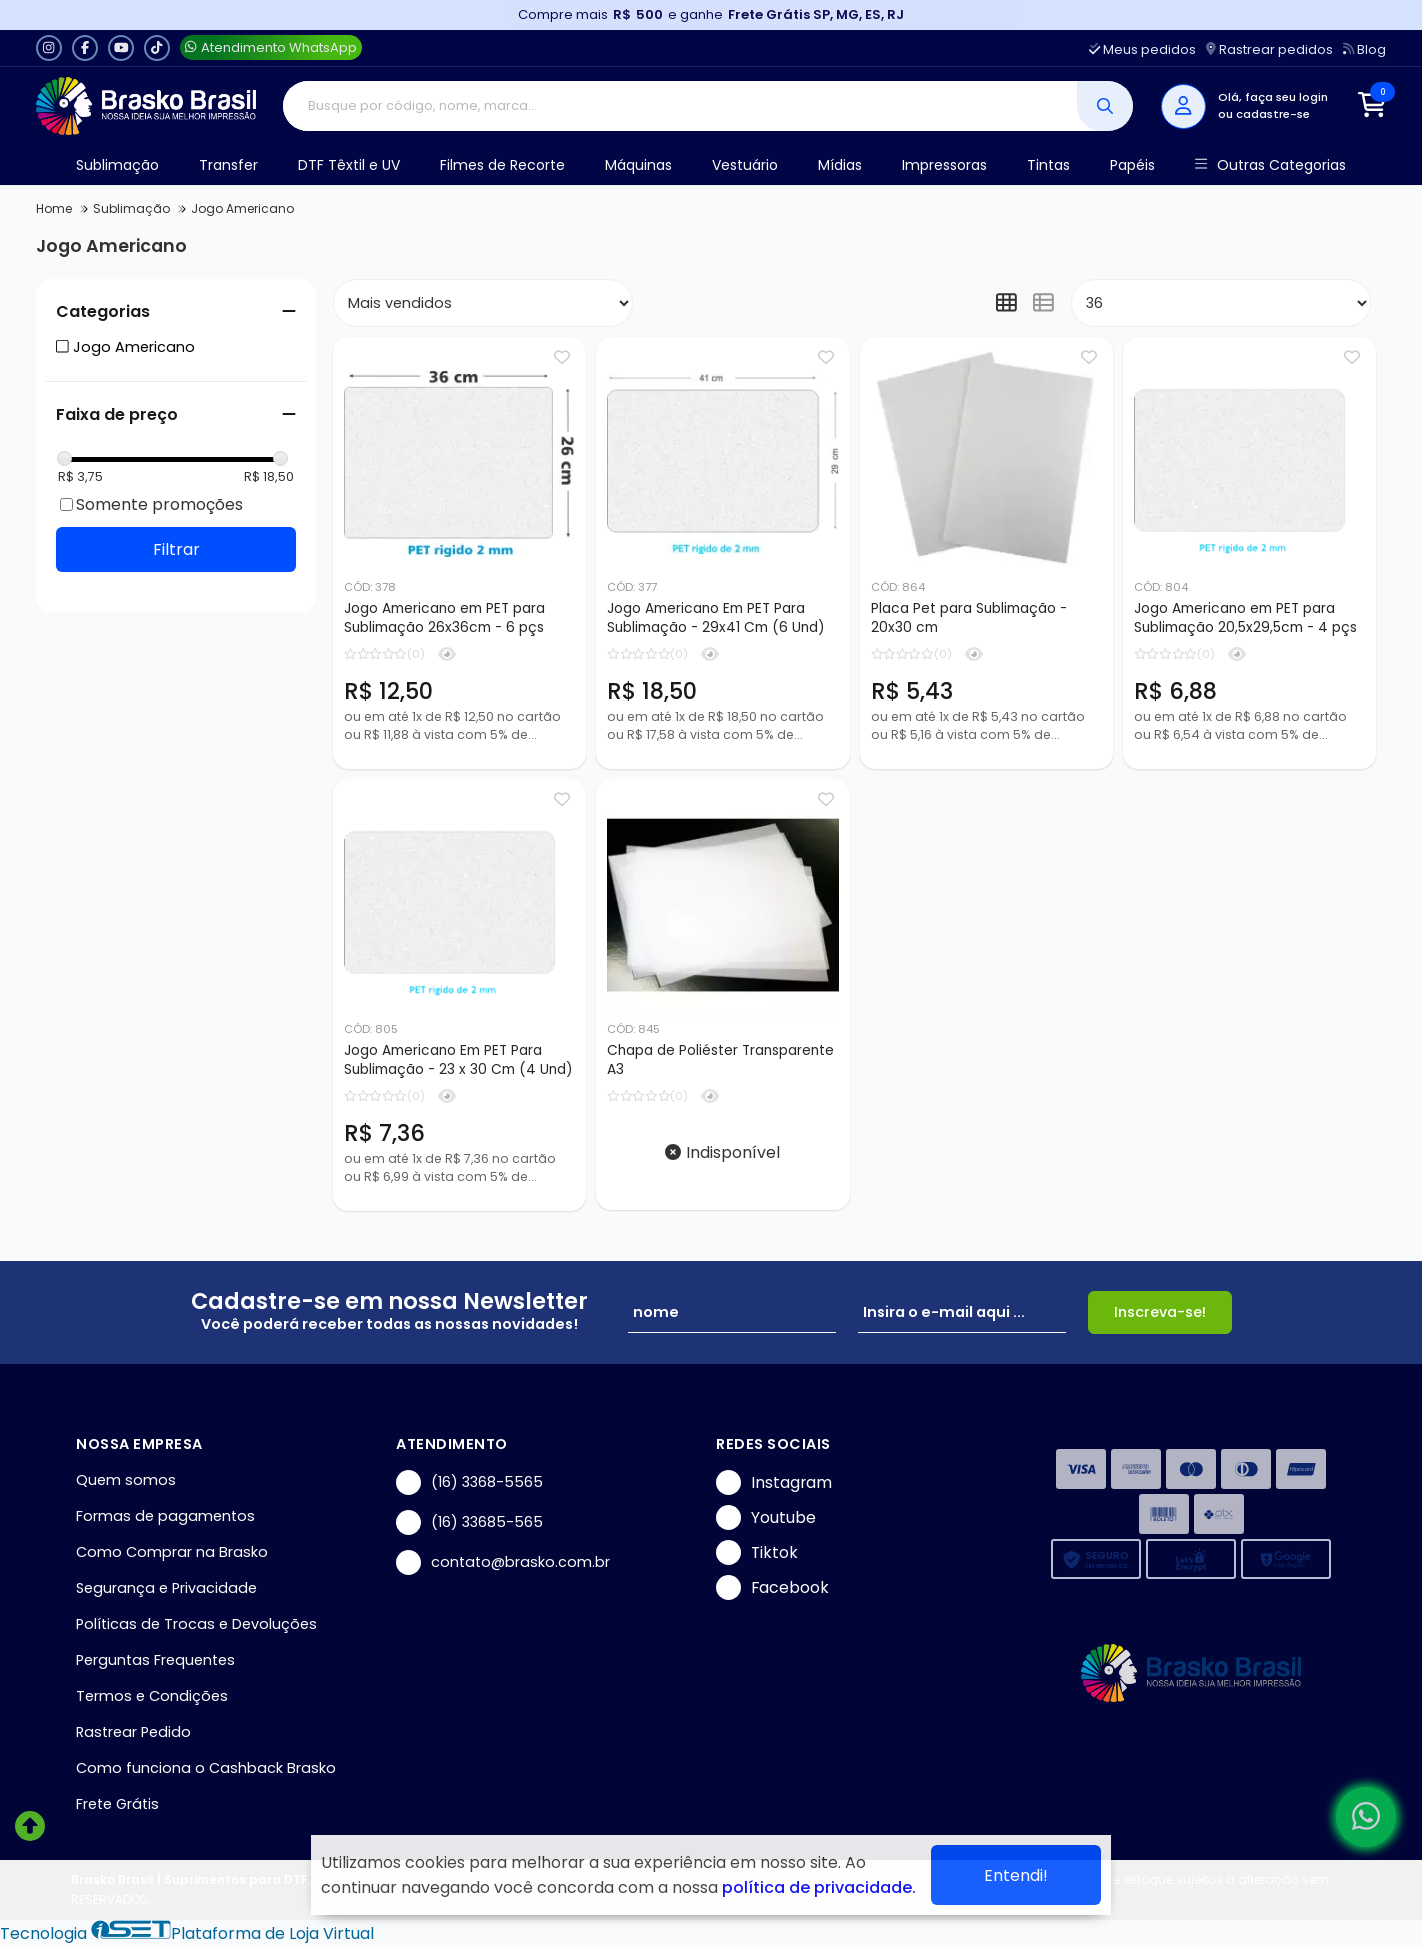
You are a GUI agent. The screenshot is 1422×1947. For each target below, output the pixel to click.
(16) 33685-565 (469, 1522)
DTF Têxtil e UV (349, 165)
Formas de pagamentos (165, 1516)
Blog (1364, 49)
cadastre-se (1273, 114)
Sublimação (117, 165)
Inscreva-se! (1160, 1312)
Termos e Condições (152, 1696)
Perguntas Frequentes (155, 1660)
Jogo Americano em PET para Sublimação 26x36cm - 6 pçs (444, 618)
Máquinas (638, 165)
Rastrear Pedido (133, 1732)
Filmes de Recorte (502, 165)
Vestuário (745, 165)
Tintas (1048, 165)
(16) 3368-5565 (469, 1482)
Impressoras (944, 165)
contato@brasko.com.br (503, 1562)
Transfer (228, 165)
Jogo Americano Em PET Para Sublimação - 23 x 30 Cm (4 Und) (458, 1060)
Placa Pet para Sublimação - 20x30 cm (969, 618)
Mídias (840, 165)
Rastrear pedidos (1269, 49)
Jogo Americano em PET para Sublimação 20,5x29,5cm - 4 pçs (1245, 618)
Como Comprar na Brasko (172, 1552)
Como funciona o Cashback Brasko (206, 1768)
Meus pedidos (1142, 49)
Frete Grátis (117, 1804)
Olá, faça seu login (1273, 97)
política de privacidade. (819, 1887)
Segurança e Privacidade (166, 1588)
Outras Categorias (1270, 165)
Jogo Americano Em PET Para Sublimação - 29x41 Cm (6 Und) (716, 618)
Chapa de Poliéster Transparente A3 (720, 1060)
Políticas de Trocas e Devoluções (196, 1624)
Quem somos (126, 1480)
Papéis (1132, 165)
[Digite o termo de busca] (680, 106)
